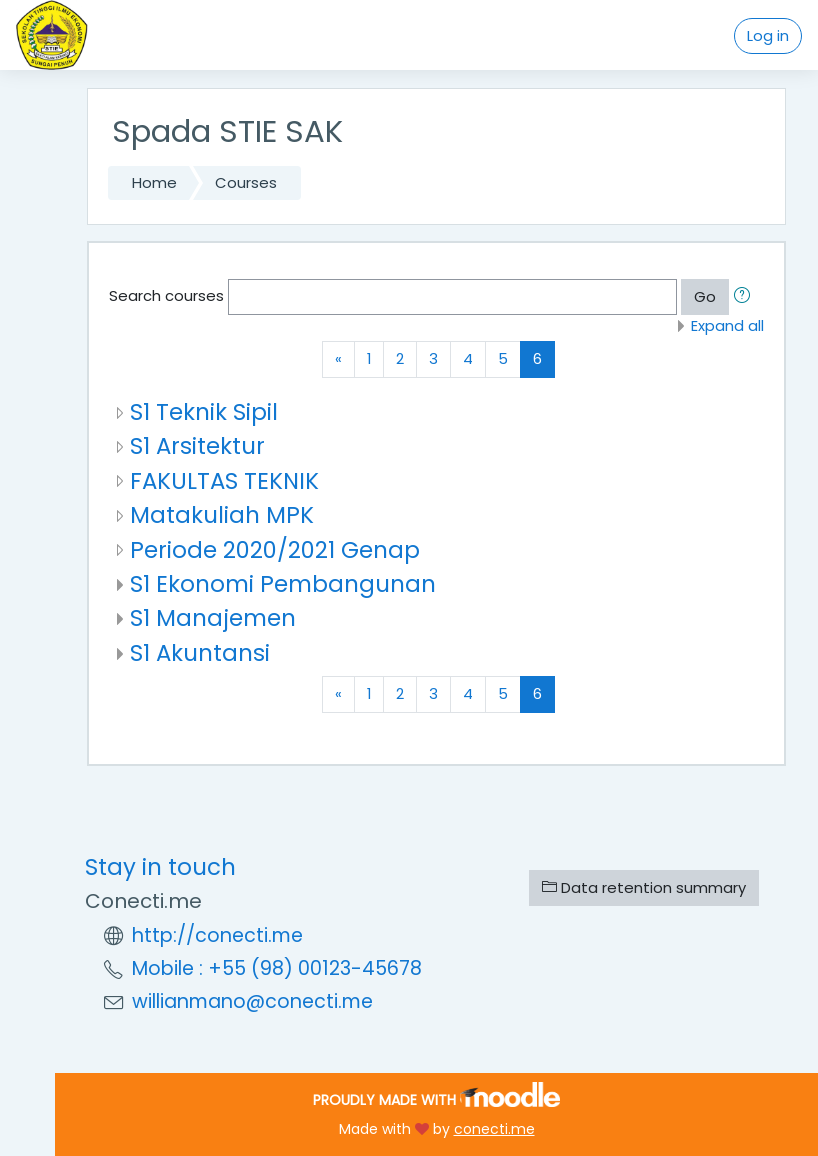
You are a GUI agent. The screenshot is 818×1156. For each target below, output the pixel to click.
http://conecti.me (217, 935)
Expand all (727, 325)
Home (154, 182)
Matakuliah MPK (222, 515)
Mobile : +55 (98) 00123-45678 (277, 968)
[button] (746, 297)
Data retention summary (644, 887)
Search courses (166, 295)
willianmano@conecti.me (252, 1001)
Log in (768, 35)
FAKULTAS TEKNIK (224, 481)
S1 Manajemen (213, 618)
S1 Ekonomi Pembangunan (283, 584)
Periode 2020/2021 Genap (275, 550)
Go (705, 296)
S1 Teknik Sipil (204, 412)
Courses (246, 182)
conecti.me (494, 1129)
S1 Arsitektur (197, 446)
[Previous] (338, 359)
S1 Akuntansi (200, 653)
